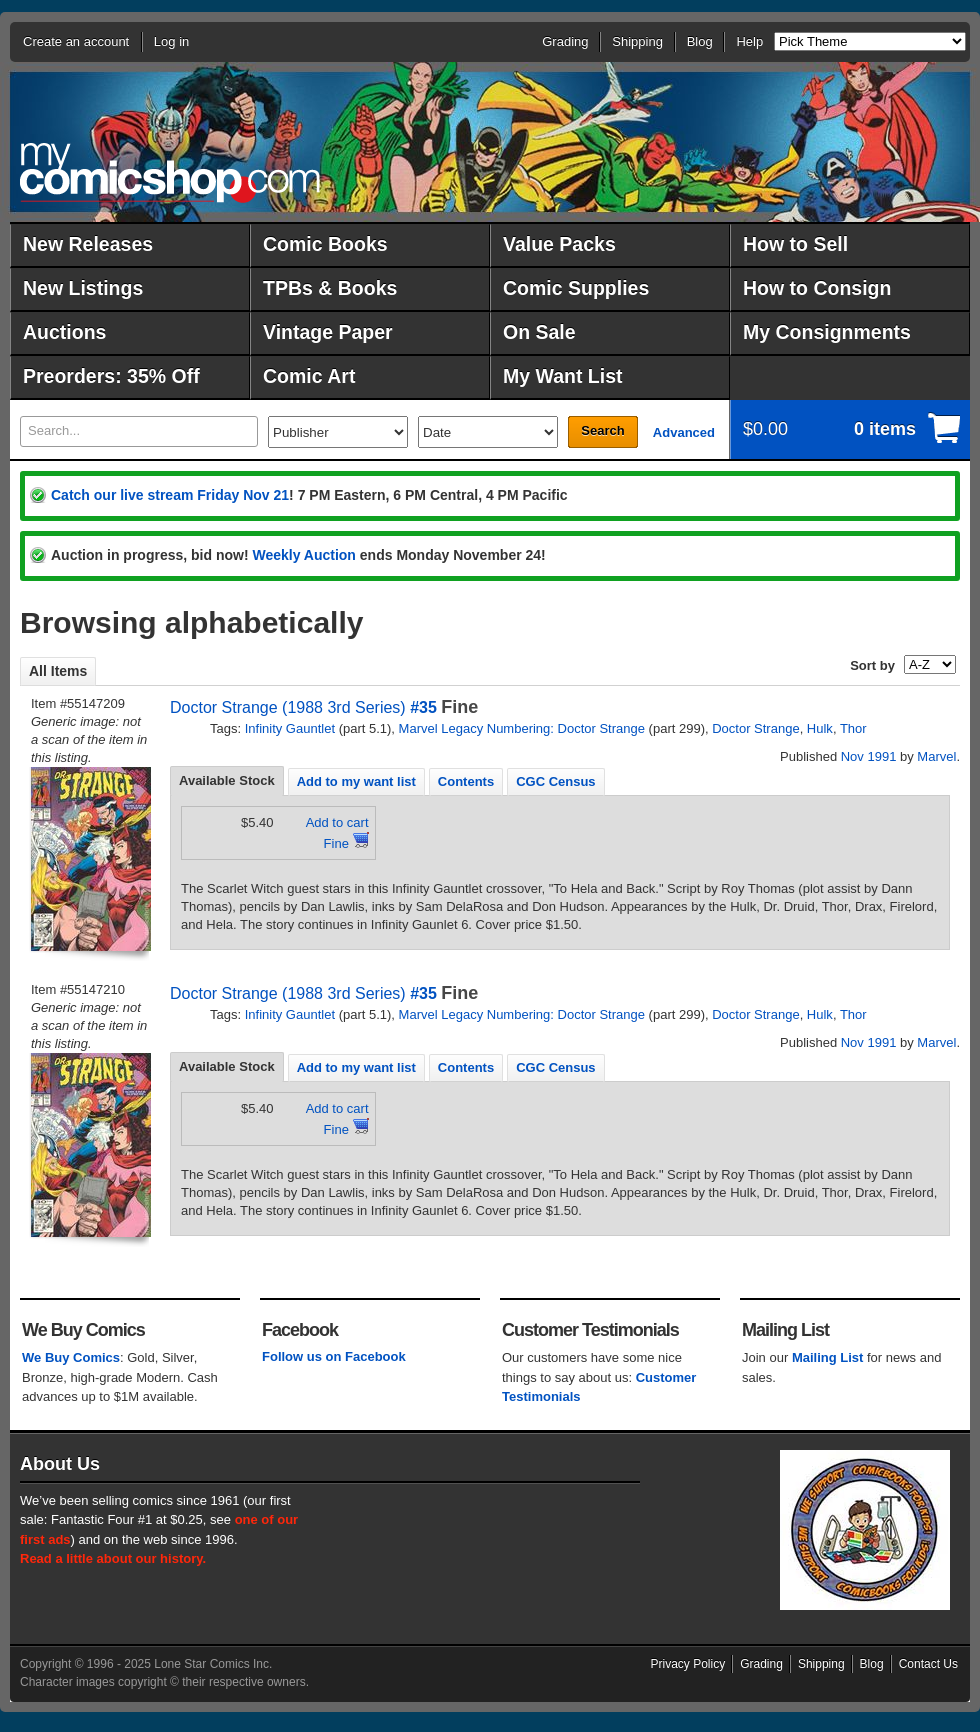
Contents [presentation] (466, 781)
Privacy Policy (688, 1664)
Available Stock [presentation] (227, 780)
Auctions (64, 332)
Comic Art (309, 376)
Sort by (872, 665)
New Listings (83, 288)
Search (602, 430)
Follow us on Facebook (334, 1356)
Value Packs (559, 244)
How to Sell (795, 244)
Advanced (684, 432)
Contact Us (928, 1664)
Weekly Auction (303, 555)
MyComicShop (170, 172)
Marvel (936, 756)
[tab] (227, 781)
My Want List (563, 376)
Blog (700, 41)
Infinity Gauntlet (290, 728)
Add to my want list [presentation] (356, 781)
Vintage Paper (328, 332)
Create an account (76, 41)
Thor (853, 728)
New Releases (88, 244)
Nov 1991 (869, 756)
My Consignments (827, 332)
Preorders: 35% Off (111, 376)
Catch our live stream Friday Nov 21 (170, 495)
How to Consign (817, 288)
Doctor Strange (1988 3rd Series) (288, 707)
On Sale (539, 332)
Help (749, 41)
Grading (565, 41)
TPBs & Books (330, 288)
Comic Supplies (576, 288)
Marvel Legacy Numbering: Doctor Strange (522, 728)
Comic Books (325, 244)
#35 (423, 707)
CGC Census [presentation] (555, 781)
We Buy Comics (71, 1357)
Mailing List (828, 1357)
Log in (171, 41)
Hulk (820, 728)
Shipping (637, 41)
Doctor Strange (755, 728)
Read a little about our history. (113, 1558)
